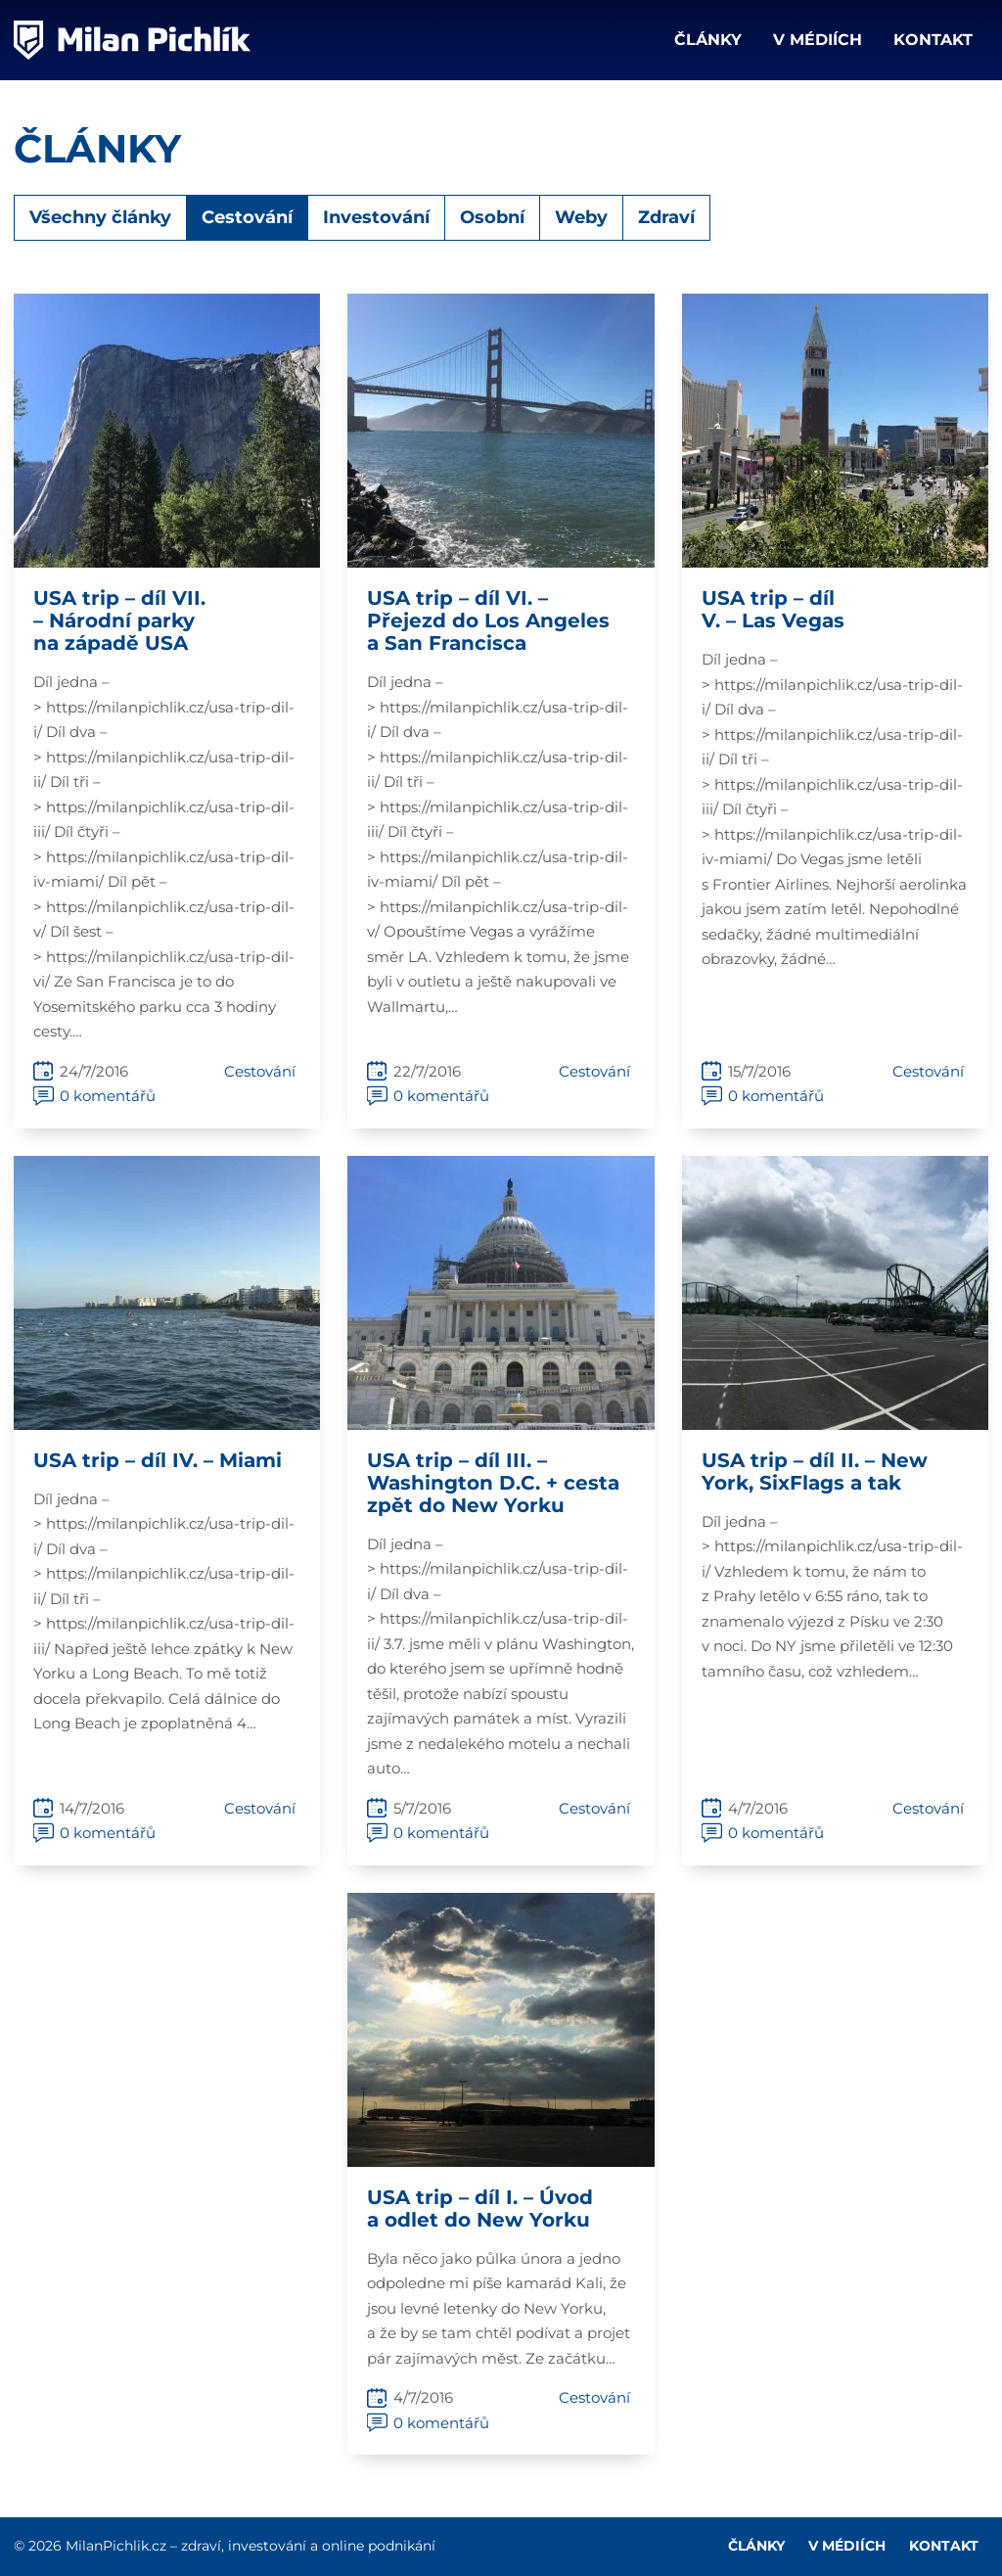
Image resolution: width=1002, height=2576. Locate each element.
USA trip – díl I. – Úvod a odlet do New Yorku (480, 2208)
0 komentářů (108, 1095)
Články (708, 39)
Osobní (492, 217)
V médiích (817, 39)
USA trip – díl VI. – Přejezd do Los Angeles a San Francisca (488, 620)
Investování (376, 217)
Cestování (247, 217)
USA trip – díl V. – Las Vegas (773, 609)
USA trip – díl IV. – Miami (157, 1460)
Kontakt (933, 39)
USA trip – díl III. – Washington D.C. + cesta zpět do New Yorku (493, 1483)
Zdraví (666, 217)
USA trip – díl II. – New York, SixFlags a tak (815, 1472)
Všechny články (100, 217)
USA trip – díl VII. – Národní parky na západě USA (119, 620)
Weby (581, 217)
